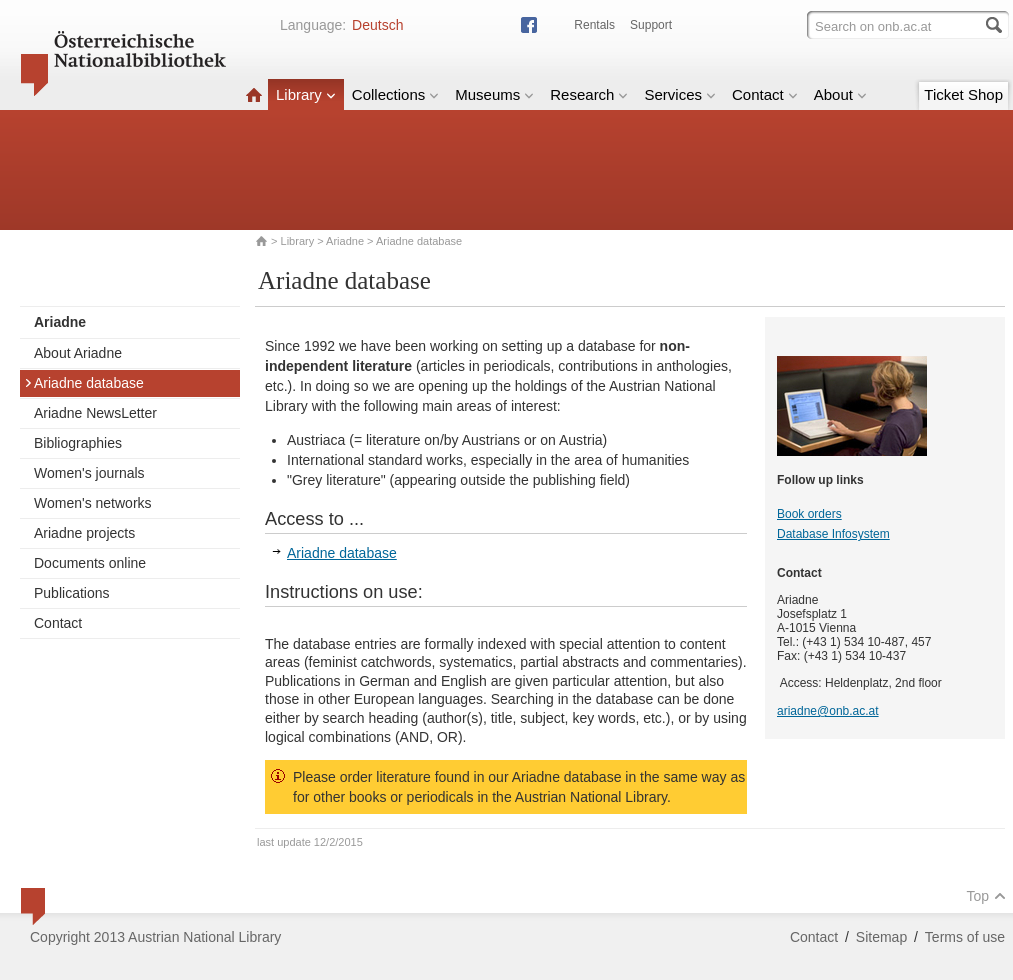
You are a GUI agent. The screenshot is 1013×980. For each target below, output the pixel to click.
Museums (494, 94)
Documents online (90, 563)
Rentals (594, 25)
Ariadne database (84, 383)
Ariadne (345, 241)
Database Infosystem (833, 534)
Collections (395, 94)
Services (680, 94)
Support (651, 25)
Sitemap (881, 937)
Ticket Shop (963, 94)
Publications (72, 593)
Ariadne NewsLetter (95, 413)
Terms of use (965, 937)
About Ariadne (78, 353)
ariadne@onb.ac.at (828, 711)
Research (589, 94)
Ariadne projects (84, 533)
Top (986, 896)
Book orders (809, 514)
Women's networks (93, 503)
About (840, 94)
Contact (765, 94)
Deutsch (377, 25)
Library (306, 94)
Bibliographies (78, 443)
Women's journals (89, 473)
